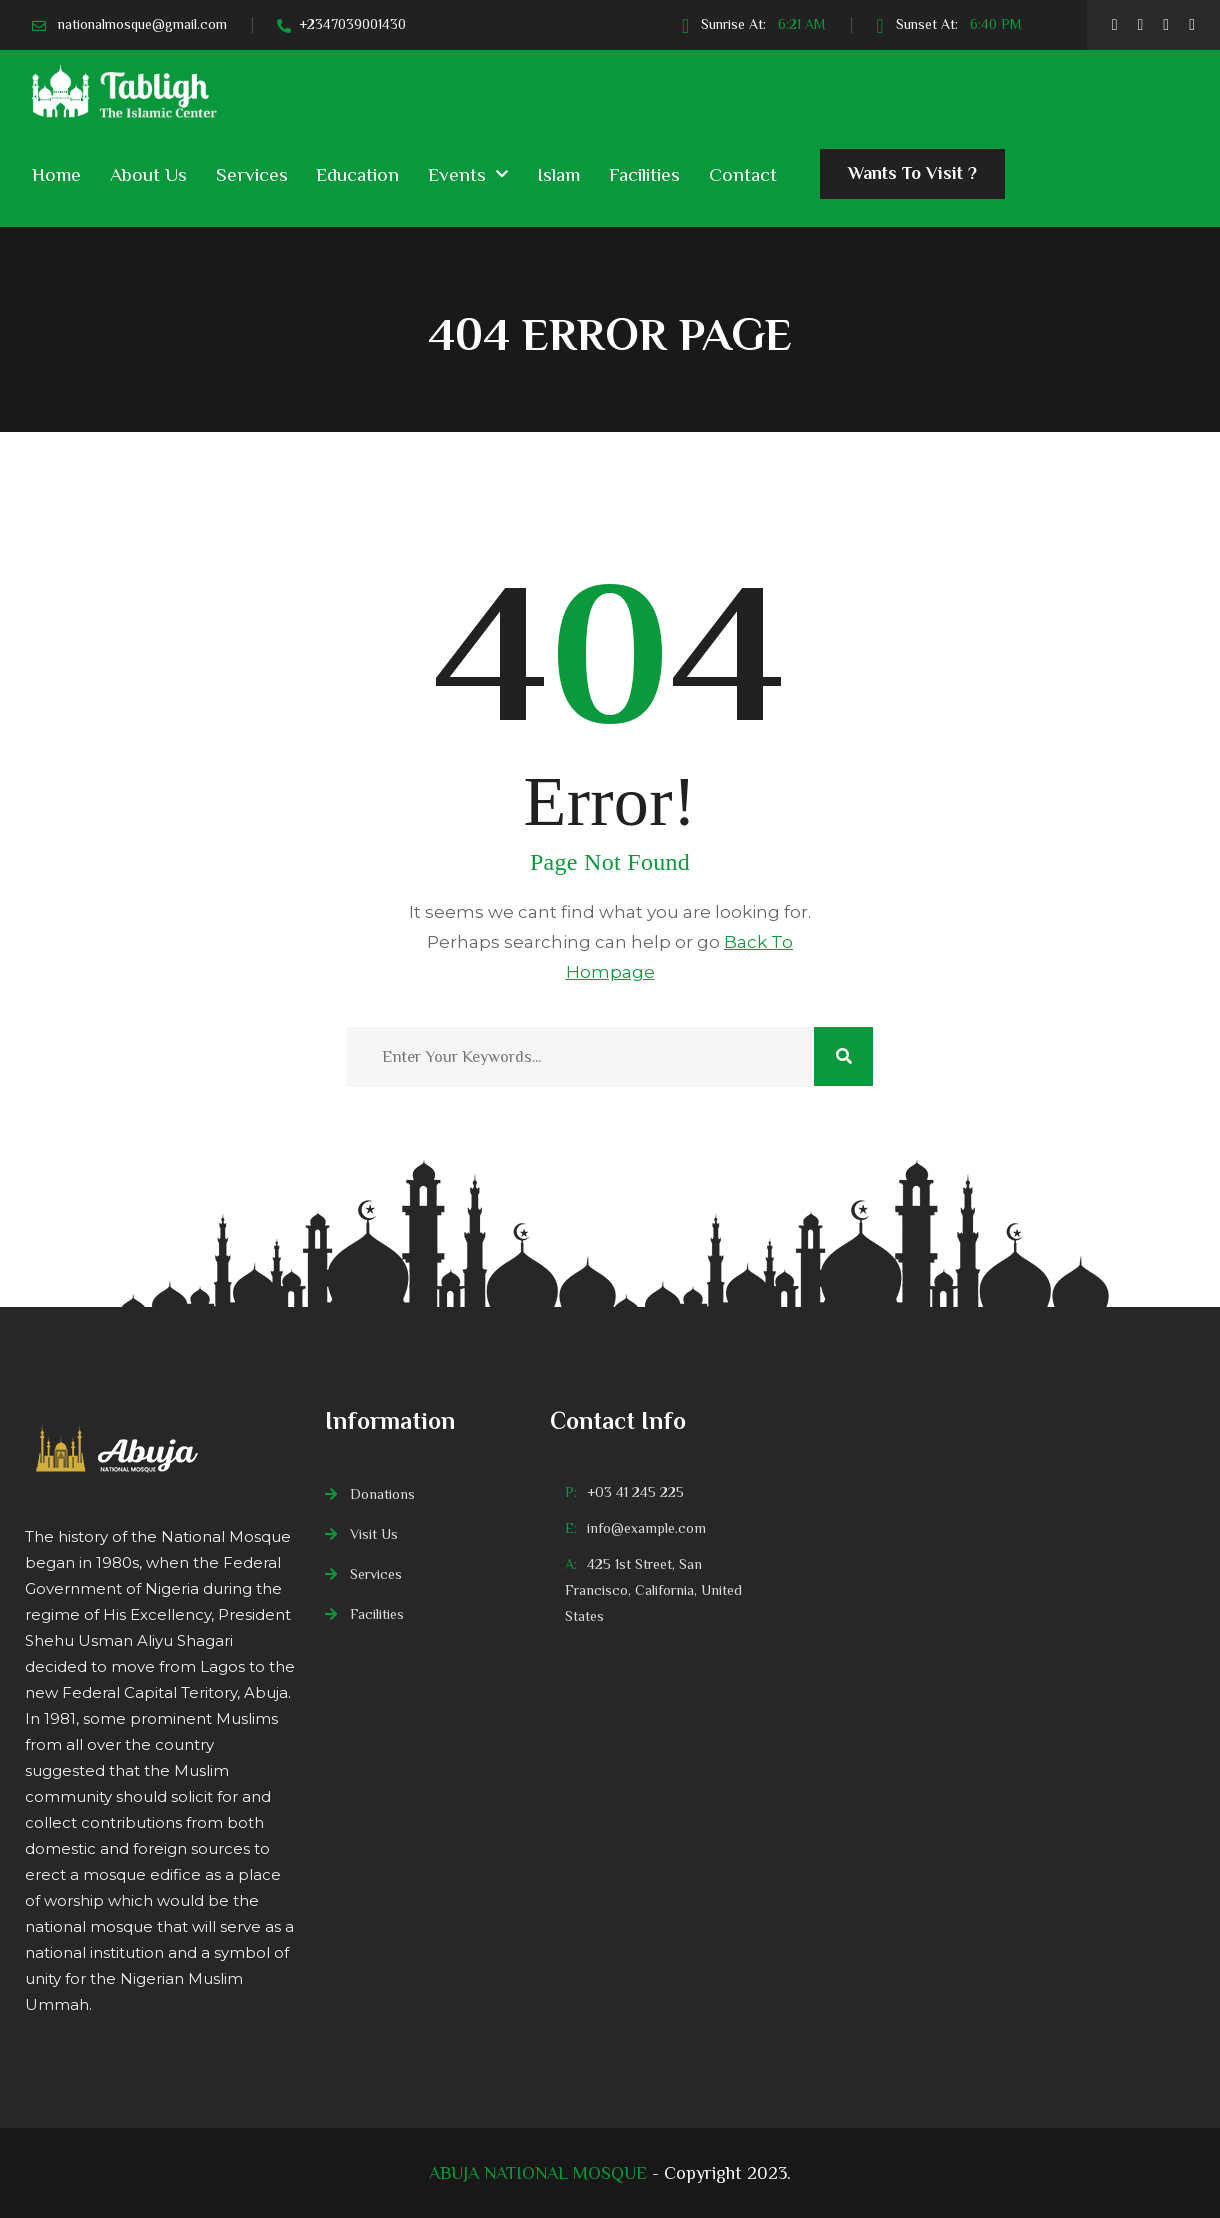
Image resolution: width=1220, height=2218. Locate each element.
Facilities (644, 174)
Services (252, 174)
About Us (148, 174)
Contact (743, 174)
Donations (382, 1494)
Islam (558, 174)
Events (457, 174)
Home (56, 174)
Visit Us (374, 1534)
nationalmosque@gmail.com (142, 24)
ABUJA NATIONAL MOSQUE (538, 2173)
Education (357, 174)
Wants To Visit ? (912, 181)
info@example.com (646, 1528)
